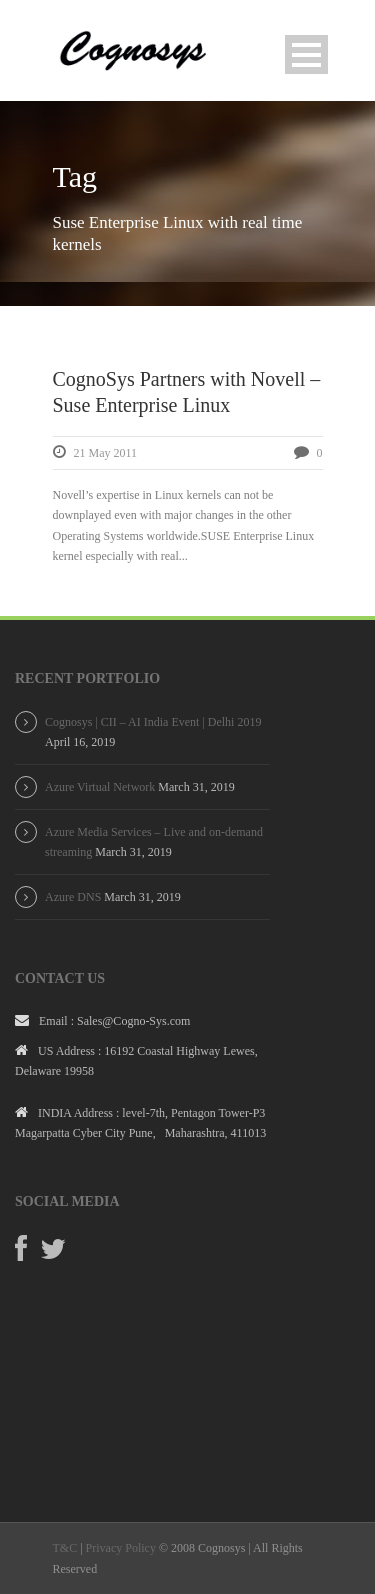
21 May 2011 (106, 453)
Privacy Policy (121, 1548)
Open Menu (306, 54)
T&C (65, 1548)
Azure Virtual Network (100, 787)
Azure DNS (73, 897)
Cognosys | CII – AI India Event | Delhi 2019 (153, 722)
